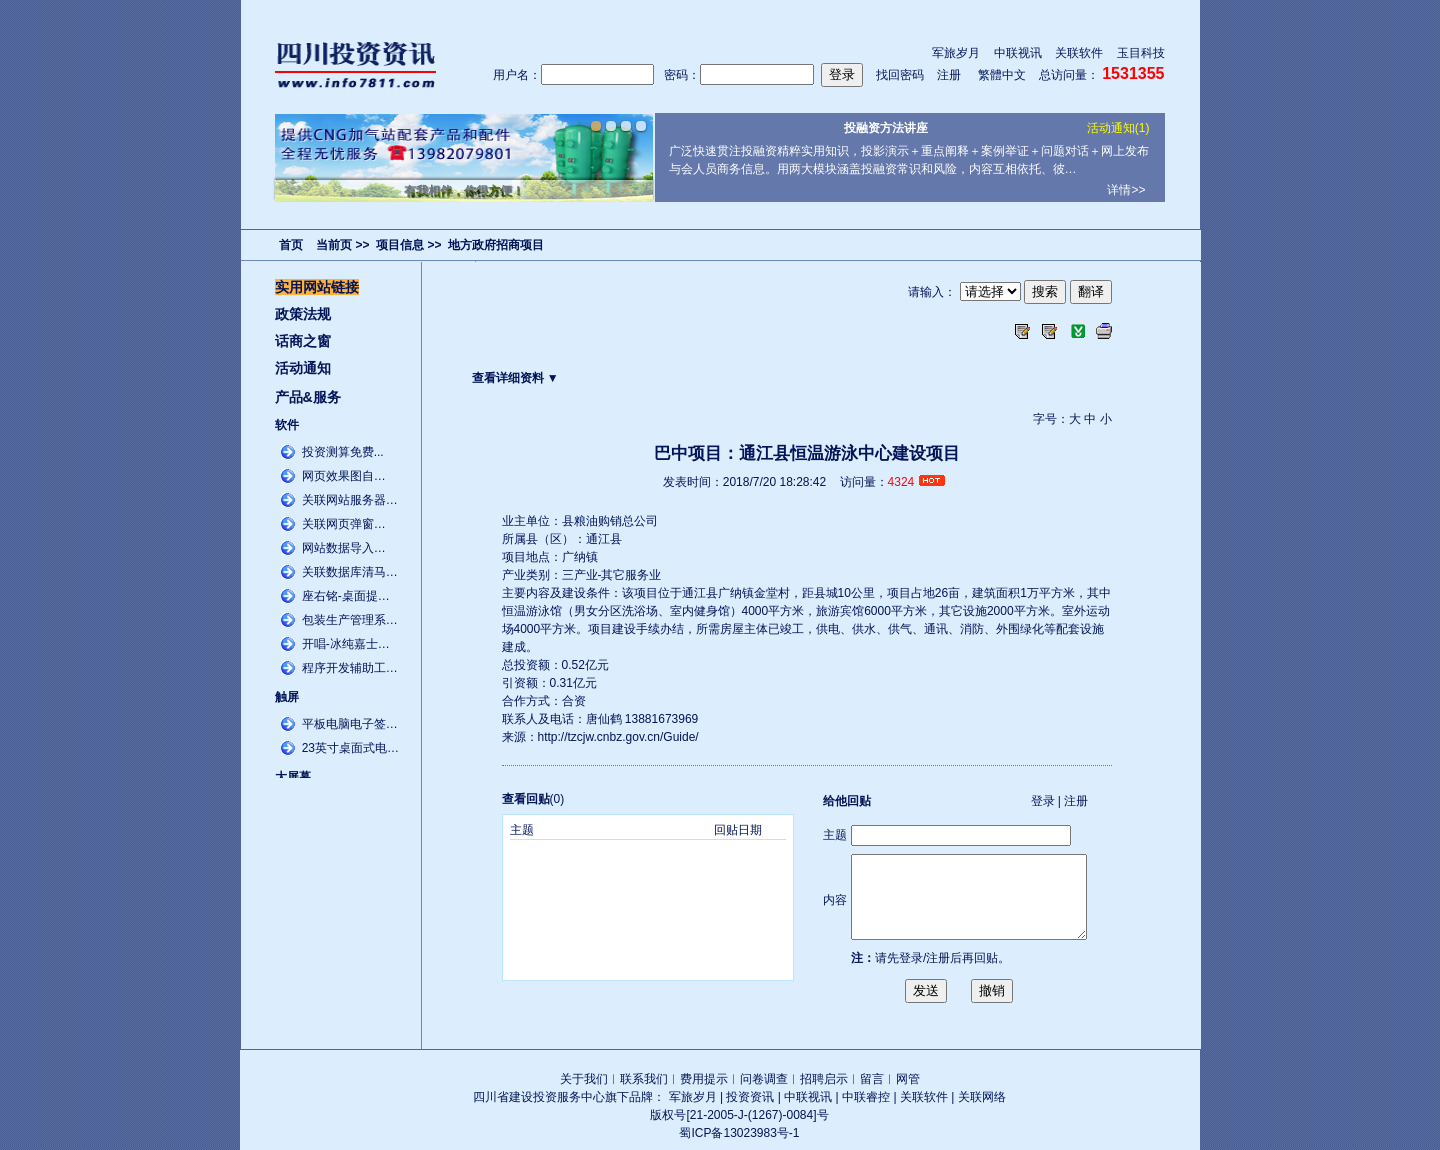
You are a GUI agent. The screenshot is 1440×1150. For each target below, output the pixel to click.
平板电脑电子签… (350, 724)
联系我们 (644, 1079)
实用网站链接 (317, 287)
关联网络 (982, 1097)
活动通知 (303, 368)
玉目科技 (1141, 53)
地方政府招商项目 (496, 245)
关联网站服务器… (350, 500)
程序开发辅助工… (350, 668)
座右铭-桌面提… (346, 596)
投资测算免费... (343, 452)
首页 (291, 245)
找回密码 (900, 75)
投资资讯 (750, 1097)
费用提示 (704, 1079)
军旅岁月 (956, 53)
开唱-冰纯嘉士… (346, 644)
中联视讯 (1018, 53)
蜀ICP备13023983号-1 (739, 1133)
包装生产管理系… (350, 620)
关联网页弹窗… (344, 524)
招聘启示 (824, 1079)
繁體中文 (1002, 75)
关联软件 (1079, 53)
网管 (908, 1079)
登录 (1043, 801)
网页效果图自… (344, 476)
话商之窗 (303, 341)
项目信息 (400, 245)
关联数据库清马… (350, 572)
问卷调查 (764, 1079)
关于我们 (584, 1079)
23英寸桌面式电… (350, 748)
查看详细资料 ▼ (515, 378)
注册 (949, 75)
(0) (533, 799)
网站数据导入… (344, 548)
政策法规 (303, 314)
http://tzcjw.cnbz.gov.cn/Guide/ (618, 737)
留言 (872, 1079)
